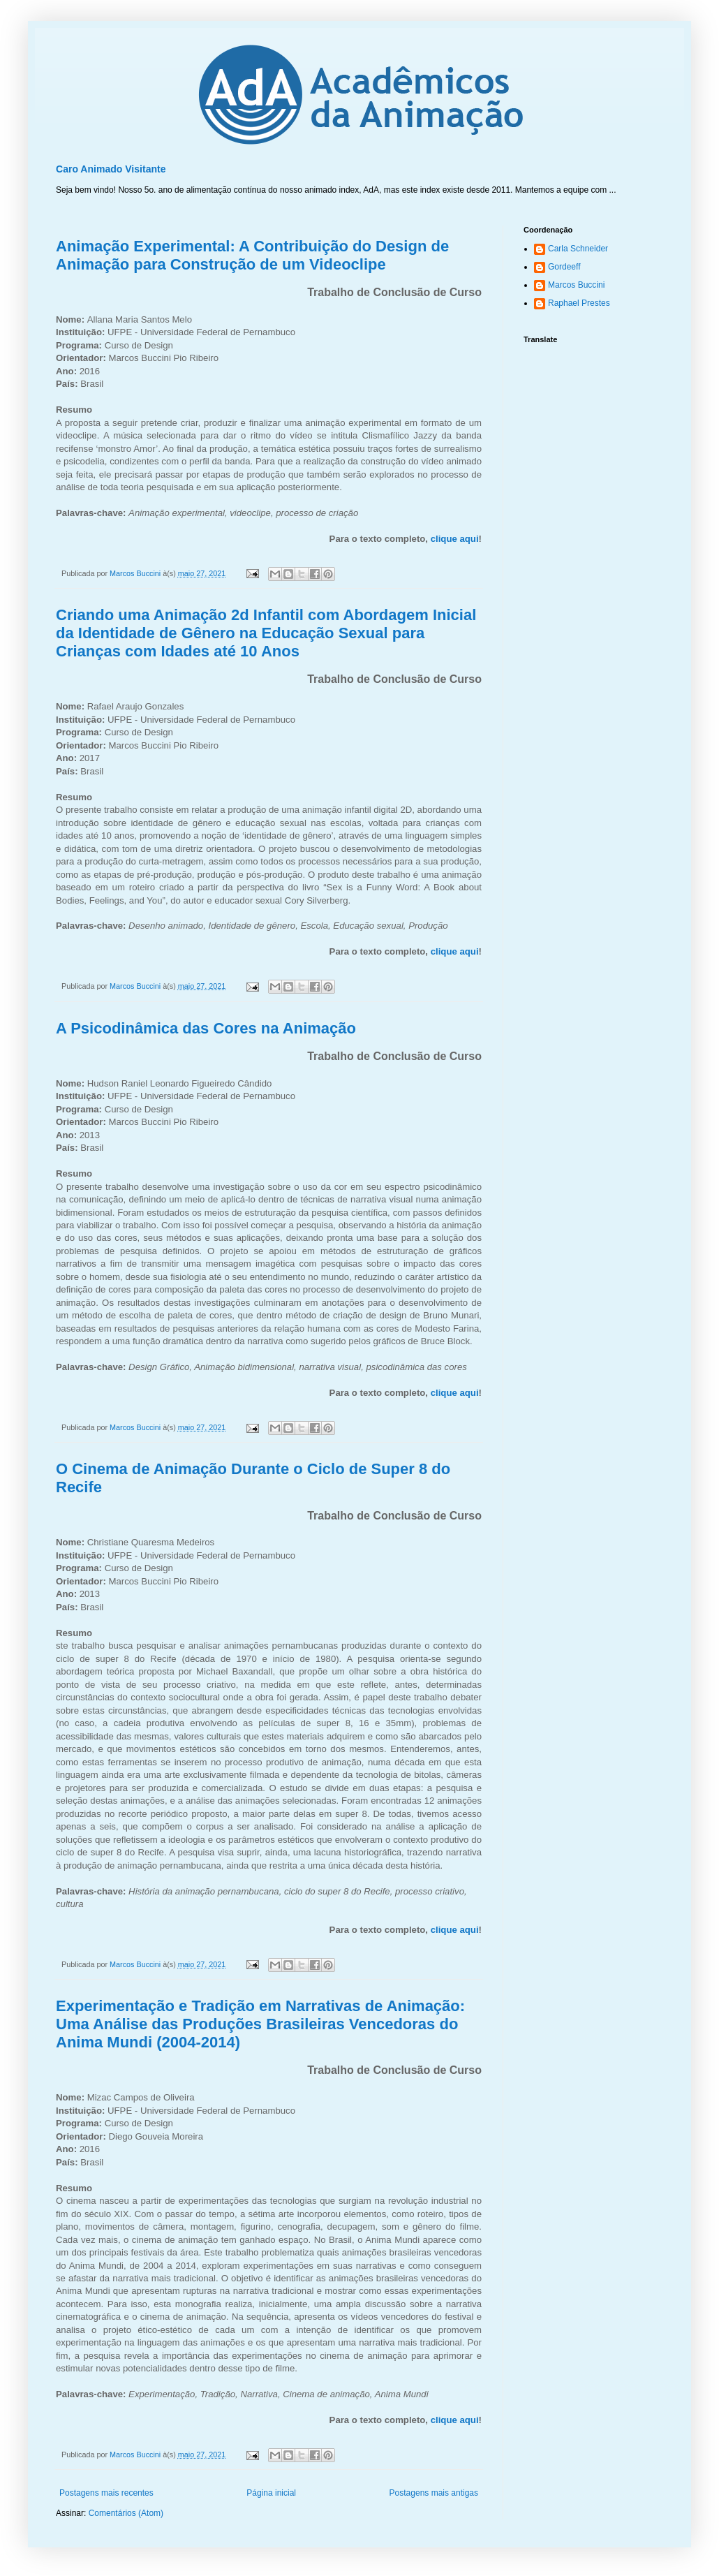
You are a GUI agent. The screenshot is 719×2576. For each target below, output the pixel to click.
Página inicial (271, 2493)
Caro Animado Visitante (111, 169)
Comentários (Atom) (126, 2513)
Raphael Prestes (579, 303)
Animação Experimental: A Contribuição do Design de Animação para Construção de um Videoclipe (252, 255)
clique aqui (455, 538)
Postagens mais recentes (106, 2493)
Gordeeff (564, 267)
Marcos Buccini (576, 285)
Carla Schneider (578, 248)
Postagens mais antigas (434, 2493)
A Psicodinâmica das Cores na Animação (206, 1028)
